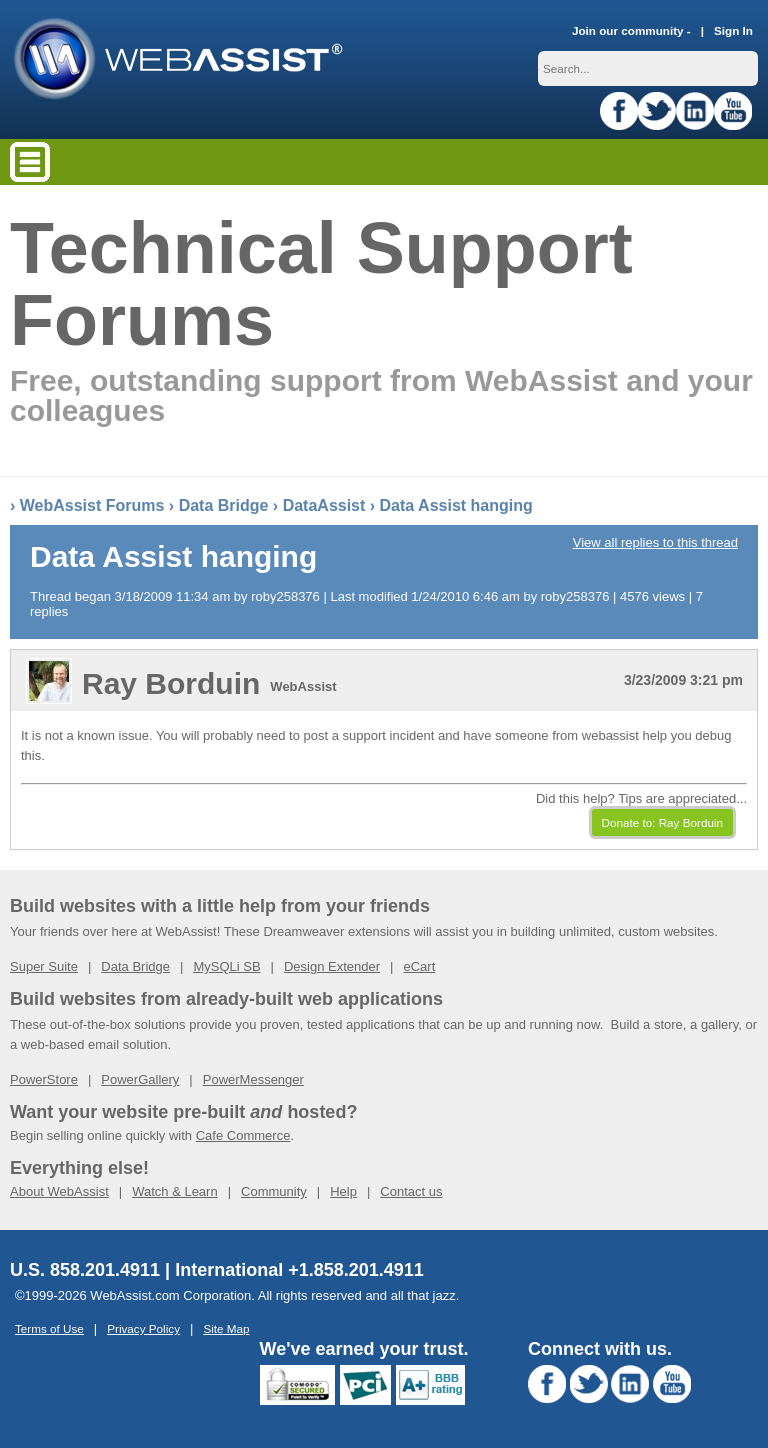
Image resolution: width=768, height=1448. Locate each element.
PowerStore (44, 1079)
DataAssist (324, 505)
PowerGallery (140, 1079)
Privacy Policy (143, 1328)
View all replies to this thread (655, 542)
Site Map (226, 1328)
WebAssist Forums (92, 505)
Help (343, 1191)
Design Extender (332, 966)
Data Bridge (224, 505)
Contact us (411, 1191)
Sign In (733, 30)
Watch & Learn (175, 1191)
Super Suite (44, 966)
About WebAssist (59, 1191)
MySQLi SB (226, 966)
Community (274, 1191)
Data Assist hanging (456, 505)
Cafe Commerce (243, 1135)
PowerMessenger (253, 1079)
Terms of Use (49, 1328)
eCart (419, 966)
